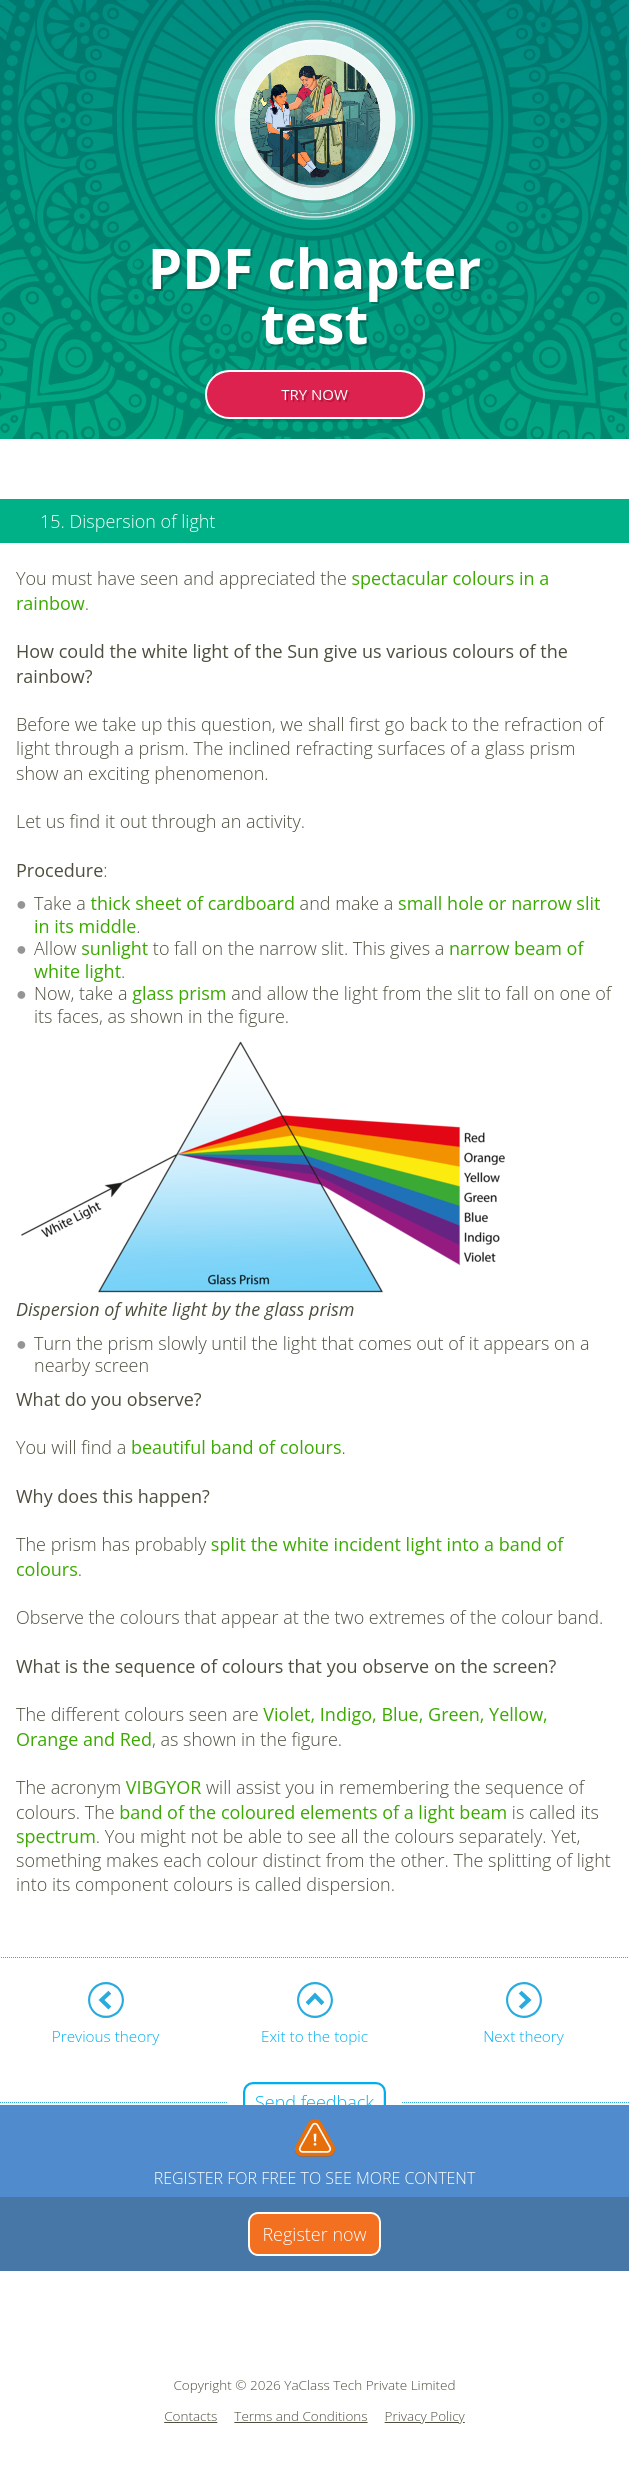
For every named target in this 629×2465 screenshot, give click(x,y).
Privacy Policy (425, 2416)
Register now (314, 2234)
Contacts (190, 2416)
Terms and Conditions (300, 2416)
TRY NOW (314, 394)
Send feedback (314, 2102)
